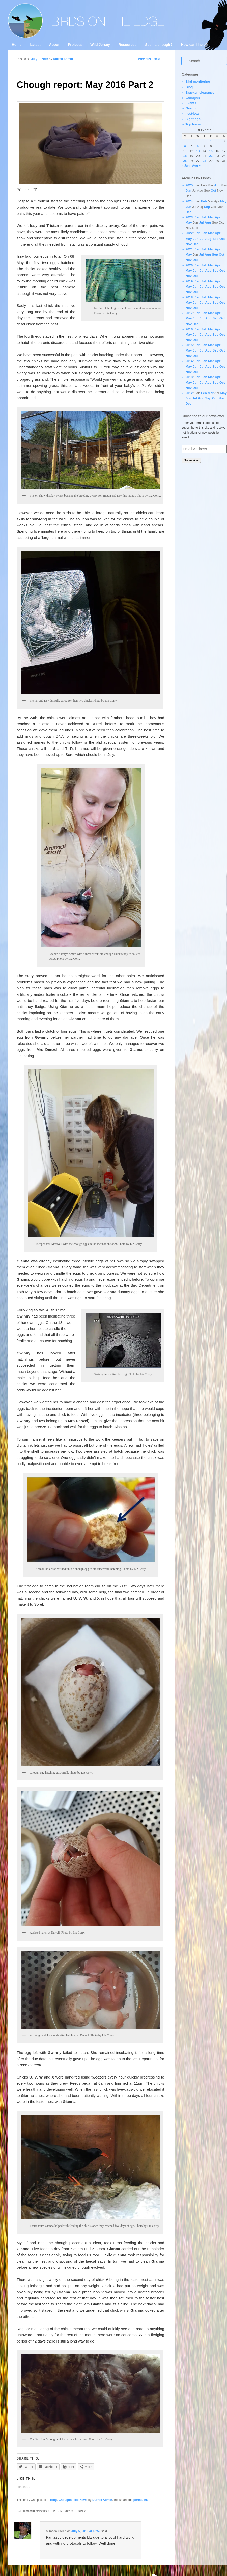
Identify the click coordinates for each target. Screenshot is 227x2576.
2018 (189, 297)
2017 (189, 313)
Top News (80, 2500)
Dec (188, 212)
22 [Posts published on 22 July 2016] (210, 156)
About (54, 45)
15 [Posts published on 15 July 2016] (210, 151)
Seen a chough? (158, 45)
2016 (189, 329)
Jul (201, 222)
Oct (213, 190)
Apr (217, 185)
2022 (189, 233)
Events (190, 103)
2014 (189, 361)
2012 (189, 393)
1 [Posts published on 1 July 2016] (211, 141)
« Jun (185, 165)
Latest (35, 45)
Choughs (65, 2500)
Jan (197, 217)
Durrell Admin (63, 59)
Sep (207, 207)
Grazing (191, 108)
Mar (211, 217)
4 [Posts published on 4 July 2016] (185, 146)
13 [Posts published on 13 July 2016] (198, 151)
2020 (189, 265)
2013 (189, 377)
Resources (128, 45)
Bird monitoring (197, 81)
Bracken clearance (199, 92)
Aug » (196, 165)
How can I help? (194, 45)
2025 (189, 185)
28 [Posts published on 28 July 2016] (204, 161)
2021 (189, 249)
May (223, 201)
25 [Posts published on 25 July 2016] (185, 161)
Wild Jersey (100, 45)
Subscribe (191, 460)
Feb (204, 201)
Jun (188, 190)
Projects (75, 45)
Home (17, 45)
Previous (142, 59)
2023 (189, 217)
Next (159, 59)
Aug (208, 222)
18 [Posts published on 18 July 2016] (185, 156)
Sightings (192, 119)
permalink (140, 2500)
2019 (189, 281)
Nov (188, 244)
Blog (53, 2500)
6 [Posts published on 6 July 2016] (198, 146)
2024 (189, 201)
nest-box (192, 113)
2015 (189, 345)
